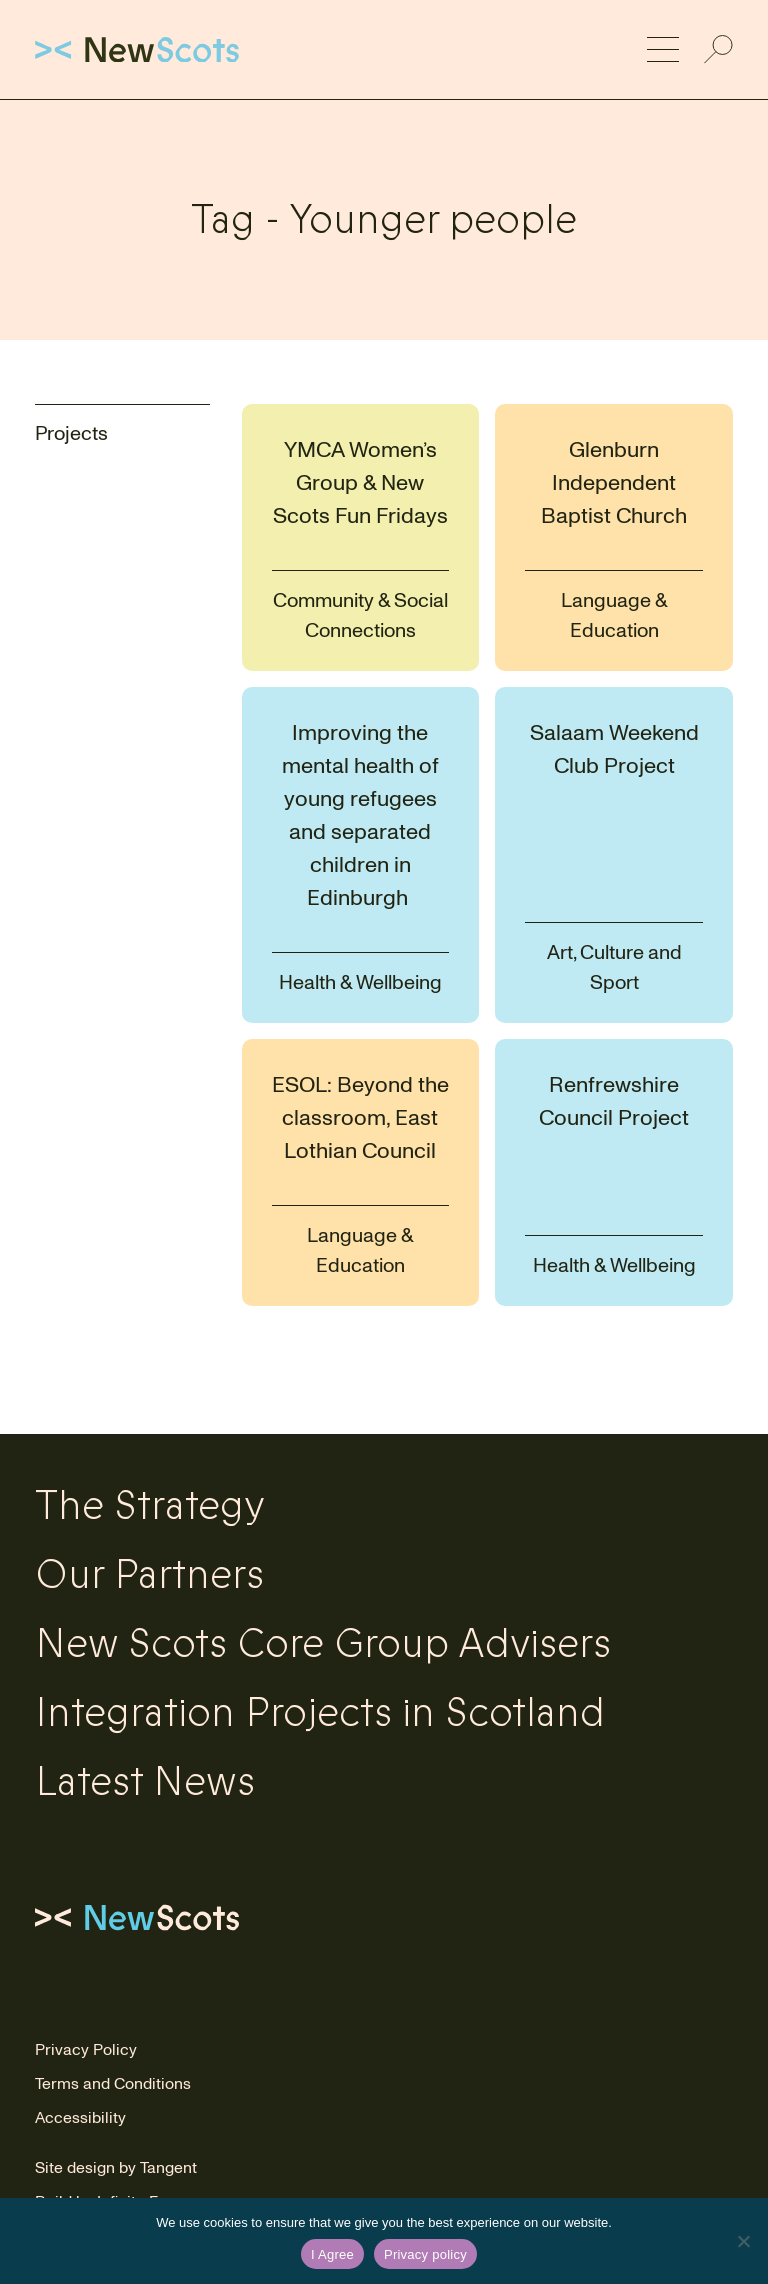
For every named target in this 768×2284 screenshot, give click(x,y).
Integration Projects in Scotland (320, 1713)
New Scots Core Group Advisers (323, 1644)
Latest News (145, 1782)
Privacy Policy (86, 2050)
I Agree (332, 2254)
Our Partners (149, 1575)
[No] (743, 2241)
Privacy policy (425, 2254)
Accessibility (80, 2118)
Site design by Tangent (116, 2168)
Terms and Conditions (113, 2084)
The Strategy (150, 1506)
